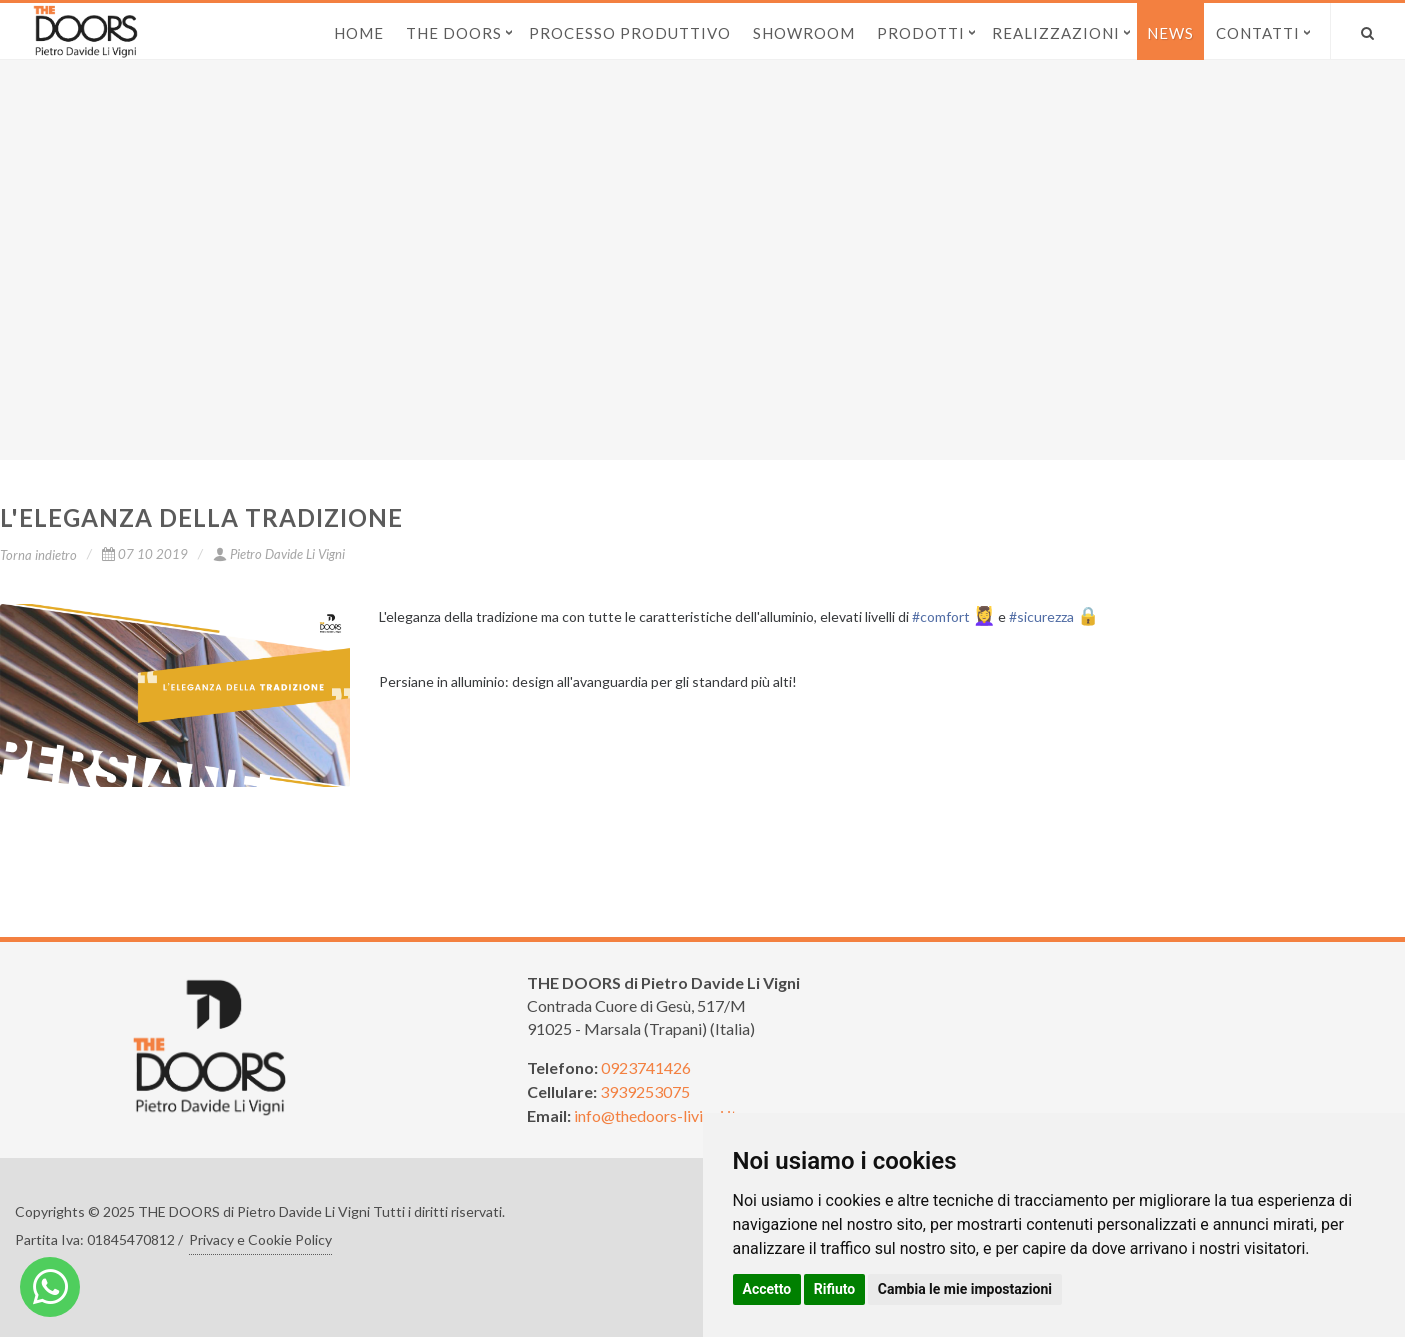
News (1170, 33)
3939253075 (645, 1091)
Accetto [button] (767, 1289)
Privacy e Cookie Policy (260, 1239)
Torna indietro (38, 555)
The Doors (454, 33)
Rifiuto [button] (835, 1289)
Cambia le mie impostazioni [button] (965, 1289)
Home (359, 33)
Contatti (1258, 33)
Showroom (804, 33)
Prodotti (921, 33)
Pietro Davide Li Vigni (279, 554)
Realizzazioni (1056, 33)
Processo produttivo (630, 33)
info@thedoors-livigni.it (655, 1115)
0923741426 (646, 1067)
